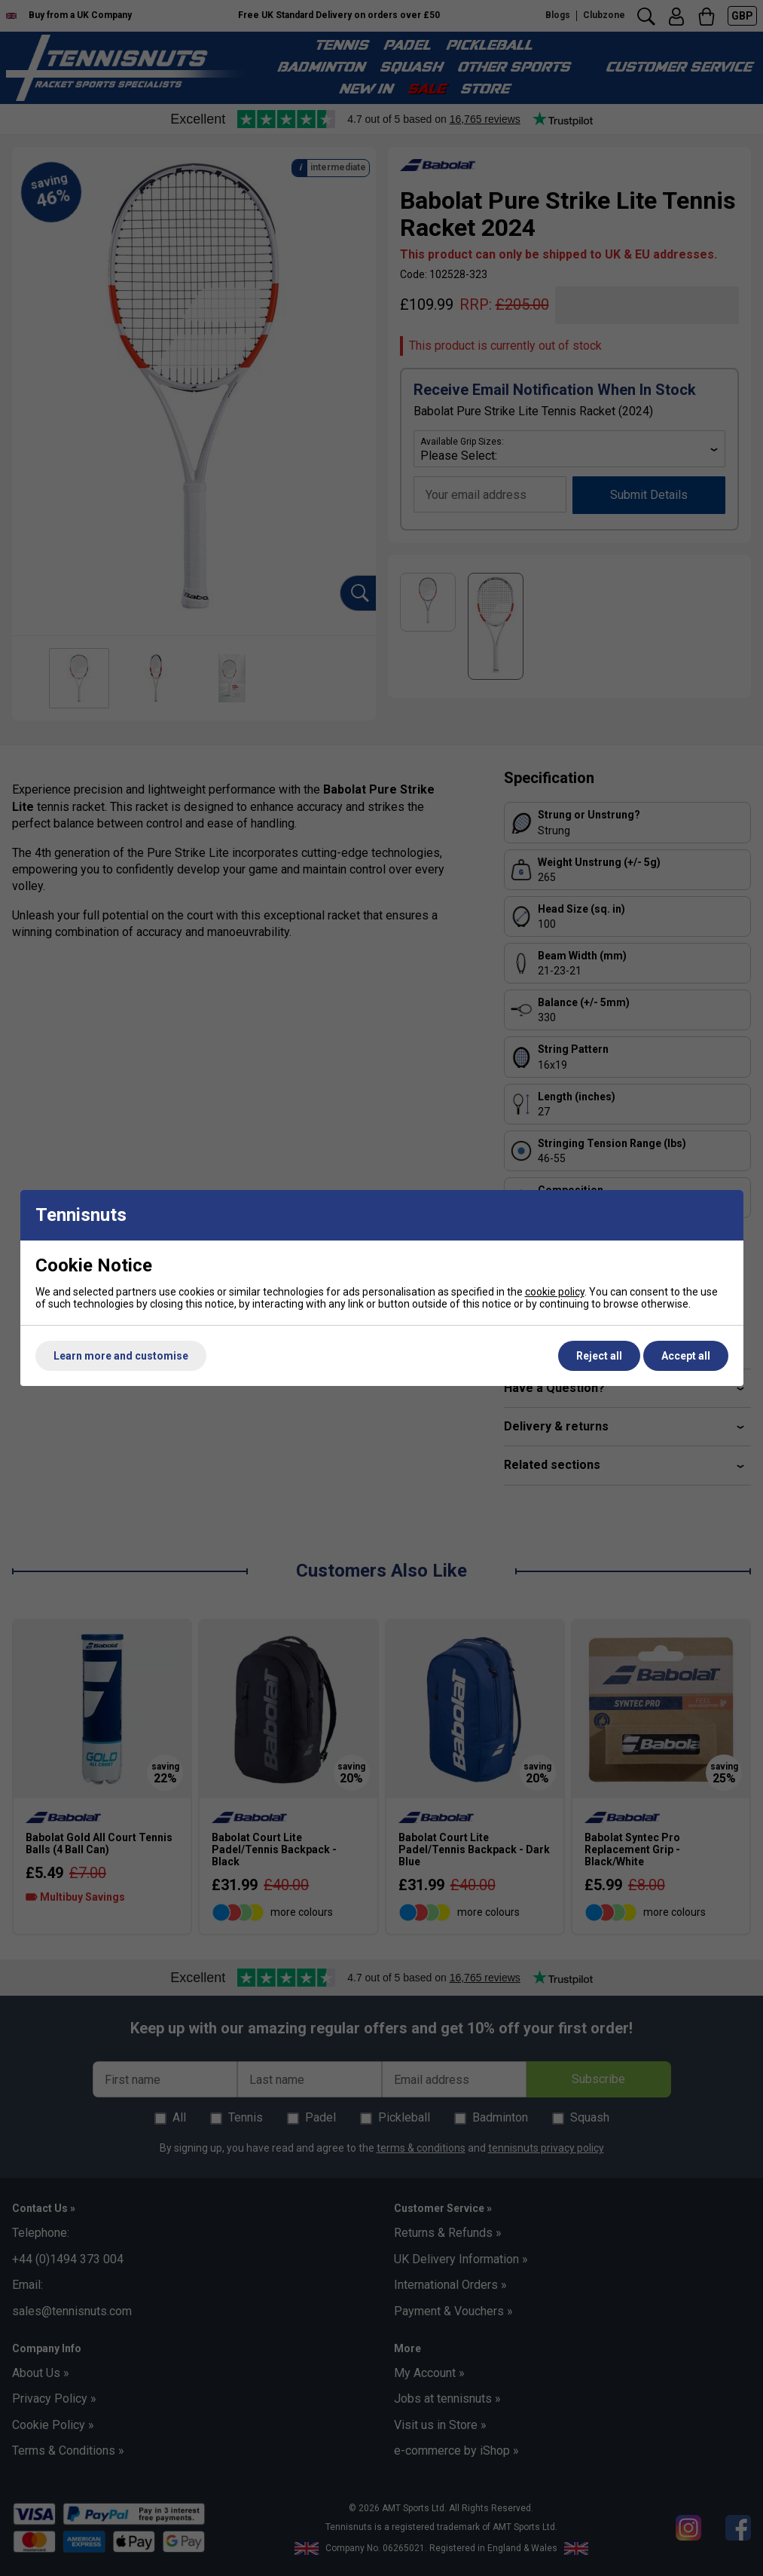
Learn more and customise (120, 1356)
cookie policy (554, 1292)
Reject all (599, 1356)
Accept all (685, 1356)
